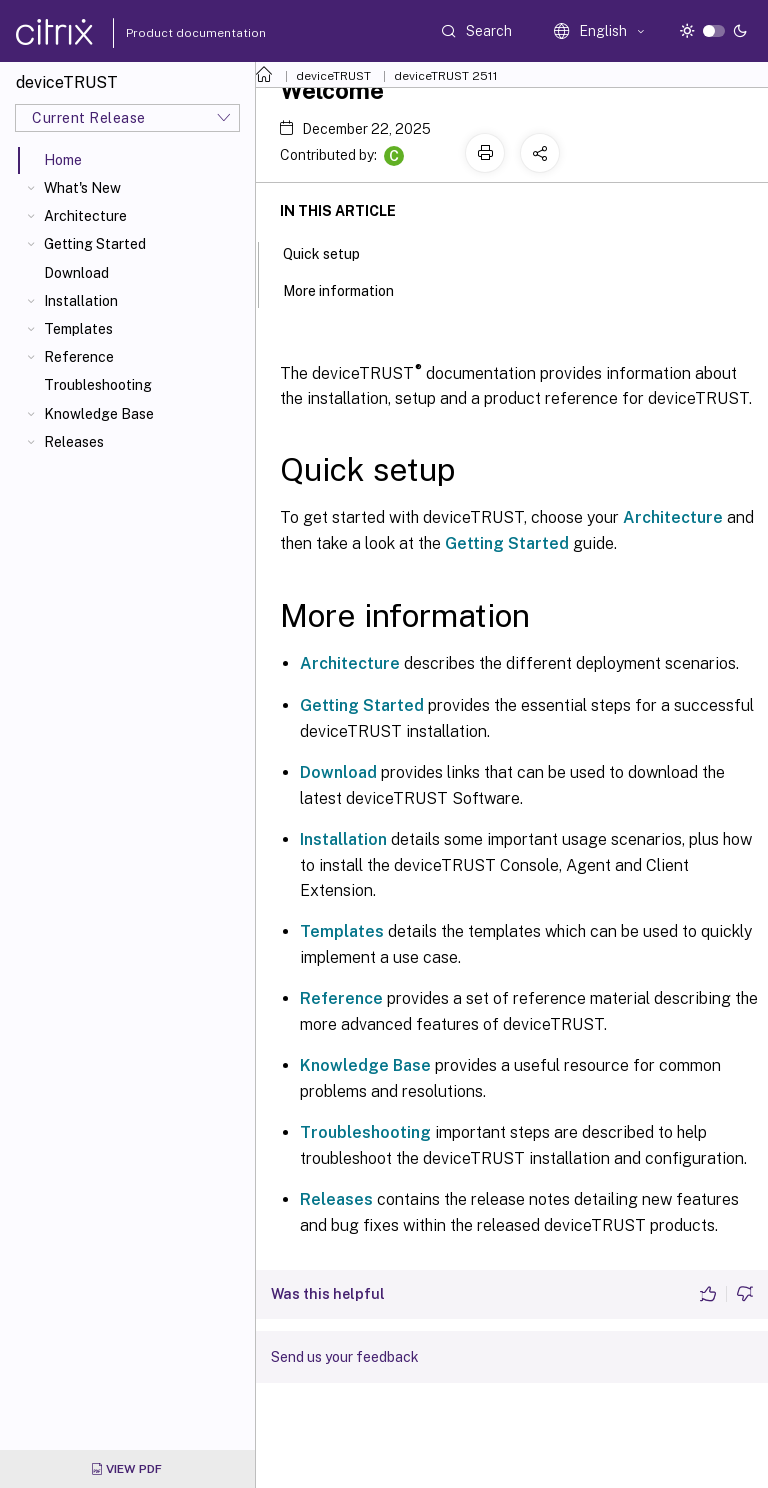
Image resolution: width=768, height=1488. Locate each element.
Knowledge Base (99, 414)
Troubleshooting (98, 385)
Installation (81, 301)
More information (349, 289)
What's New (82, 188)
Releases (74, 442)
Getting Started (95, 244)
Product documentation (171, 33)
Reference (79, 357)
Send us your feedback (345, 1357)
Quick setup (332, 252)
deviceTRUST (333, 76)
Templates (78, 329)
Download (76, 273)
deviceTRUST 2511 (446, 76)
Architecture (85, 216)
